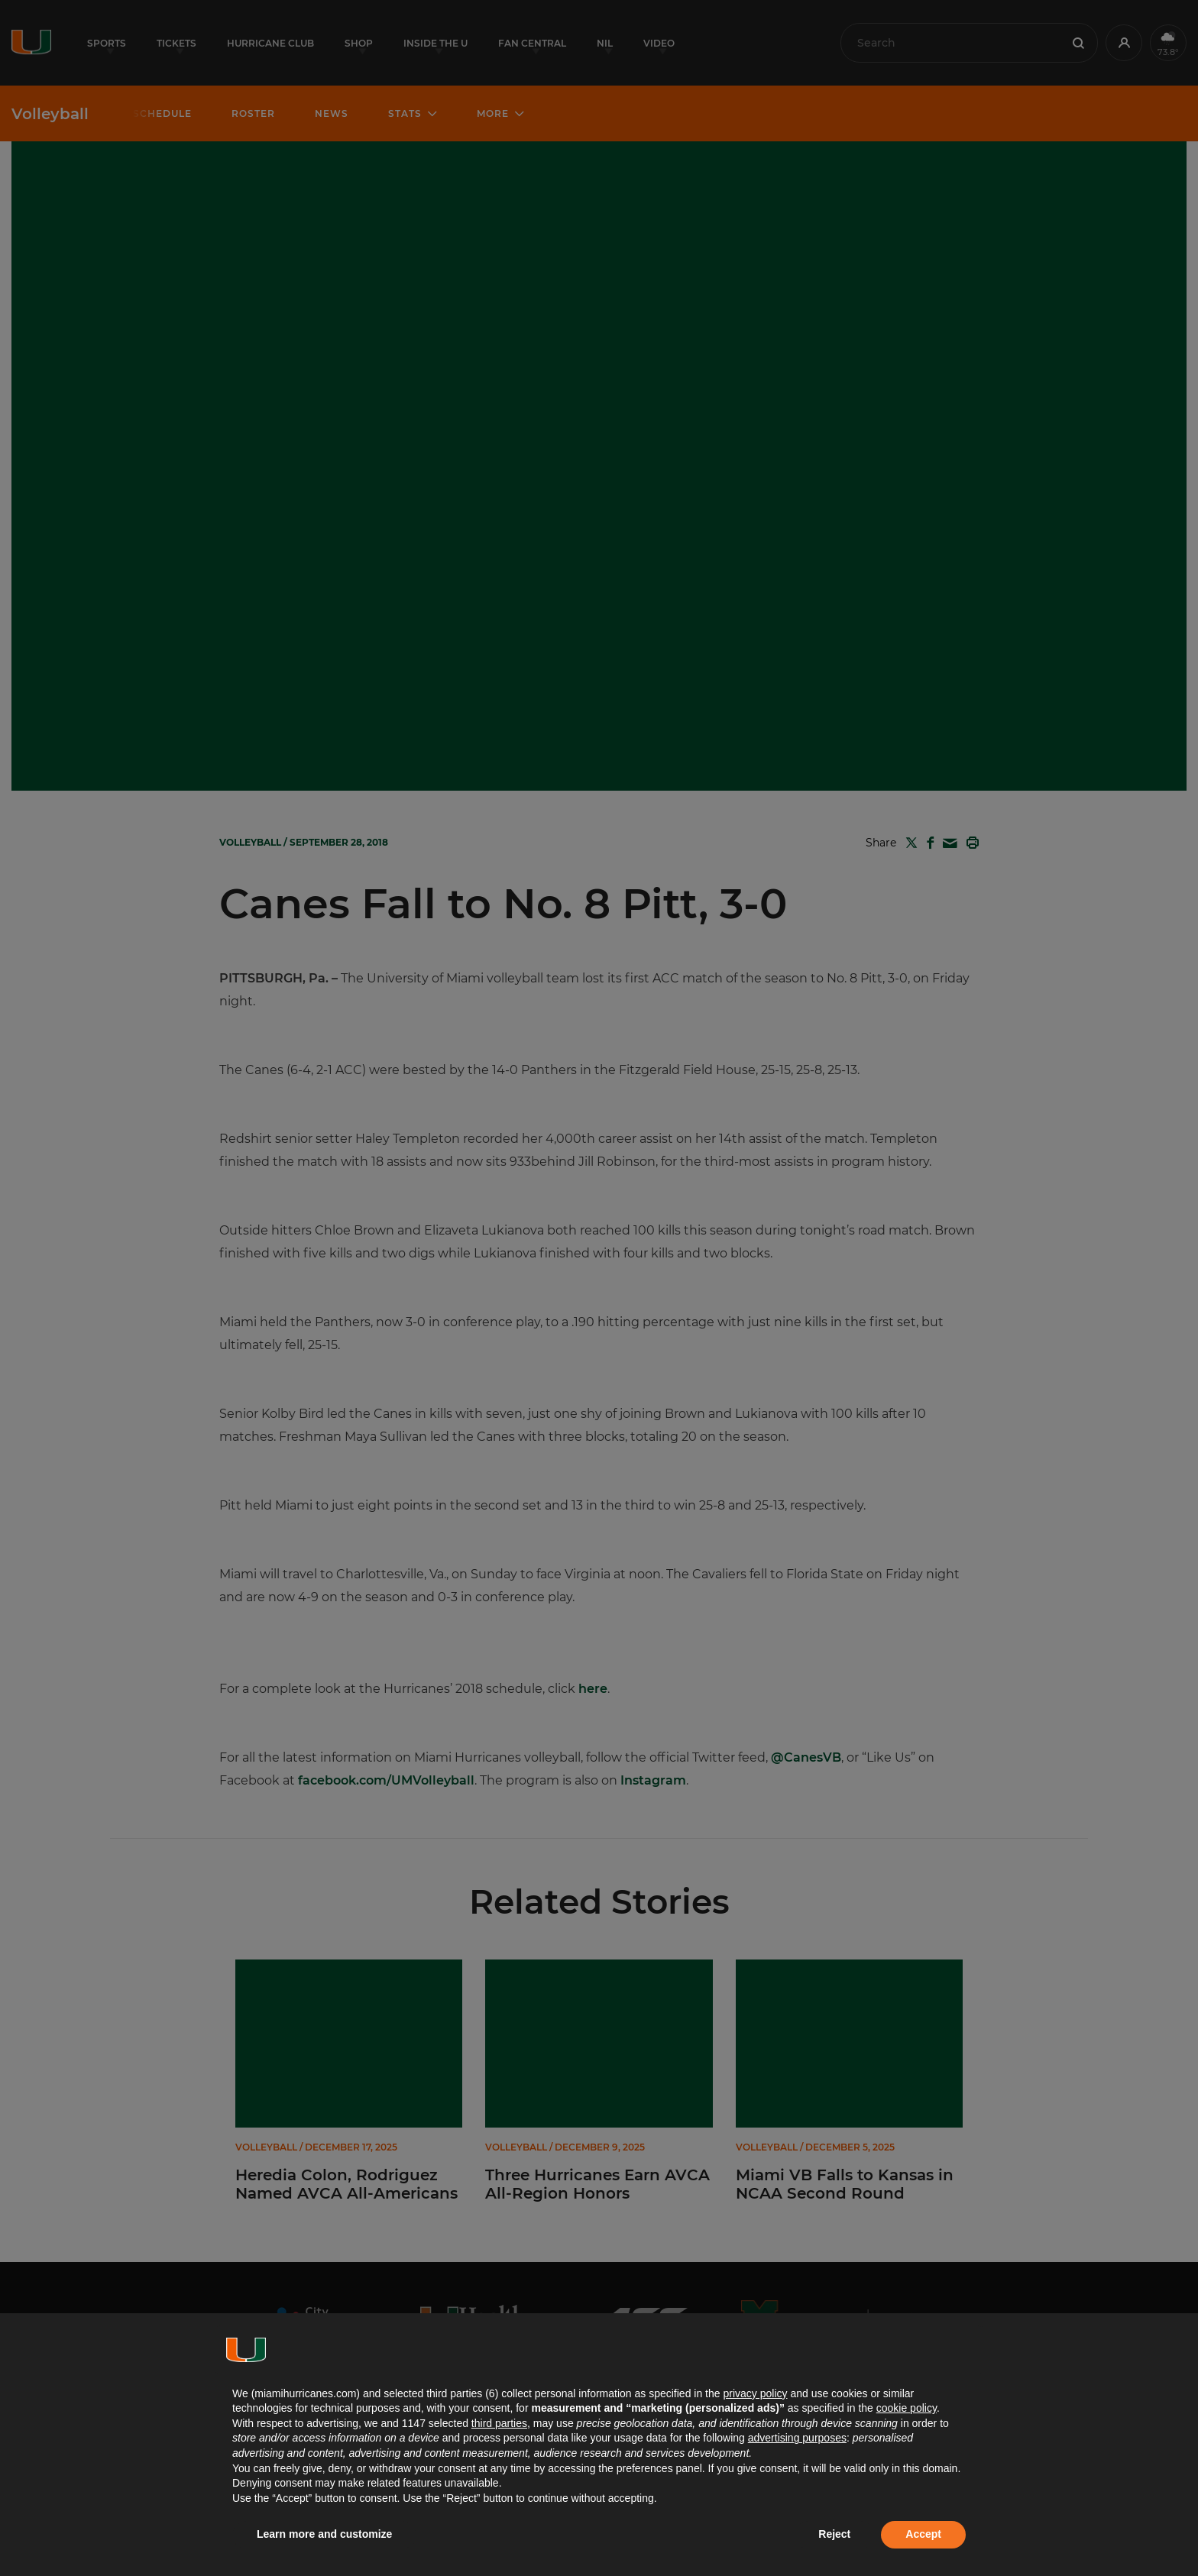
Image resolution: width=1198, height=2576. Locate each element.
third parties (499, 2423)
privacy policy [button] (755, 2393)
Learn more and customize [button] (324, 2534)
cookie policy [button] (906, 2408)
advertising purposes (797, 2438)
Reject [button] (834, 2534)
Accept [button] (923, 2534)
